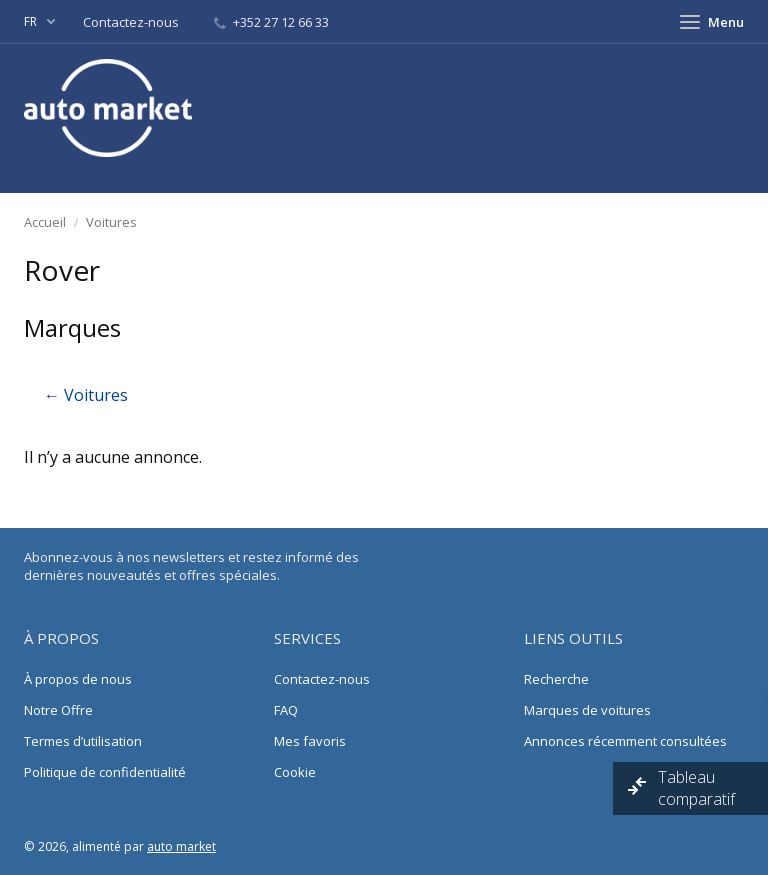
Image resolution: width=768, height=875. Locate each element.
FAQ (286, 710)
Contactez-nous (132, 22)
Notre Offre (58, 710)
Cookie (295, 772)
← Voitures (86, 395)
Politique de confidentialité (105, 772)
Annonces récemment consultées (625, 741)
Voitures (111, 222)
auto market (181, 846)
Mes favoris (310, 741)
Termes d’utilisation (83, 741)
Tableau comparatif (698, 788)
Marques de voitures (587, 710)
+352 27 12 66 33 (271, 22)
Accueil (45, 222)
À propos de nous (78, 679)
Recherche (556, 679)
